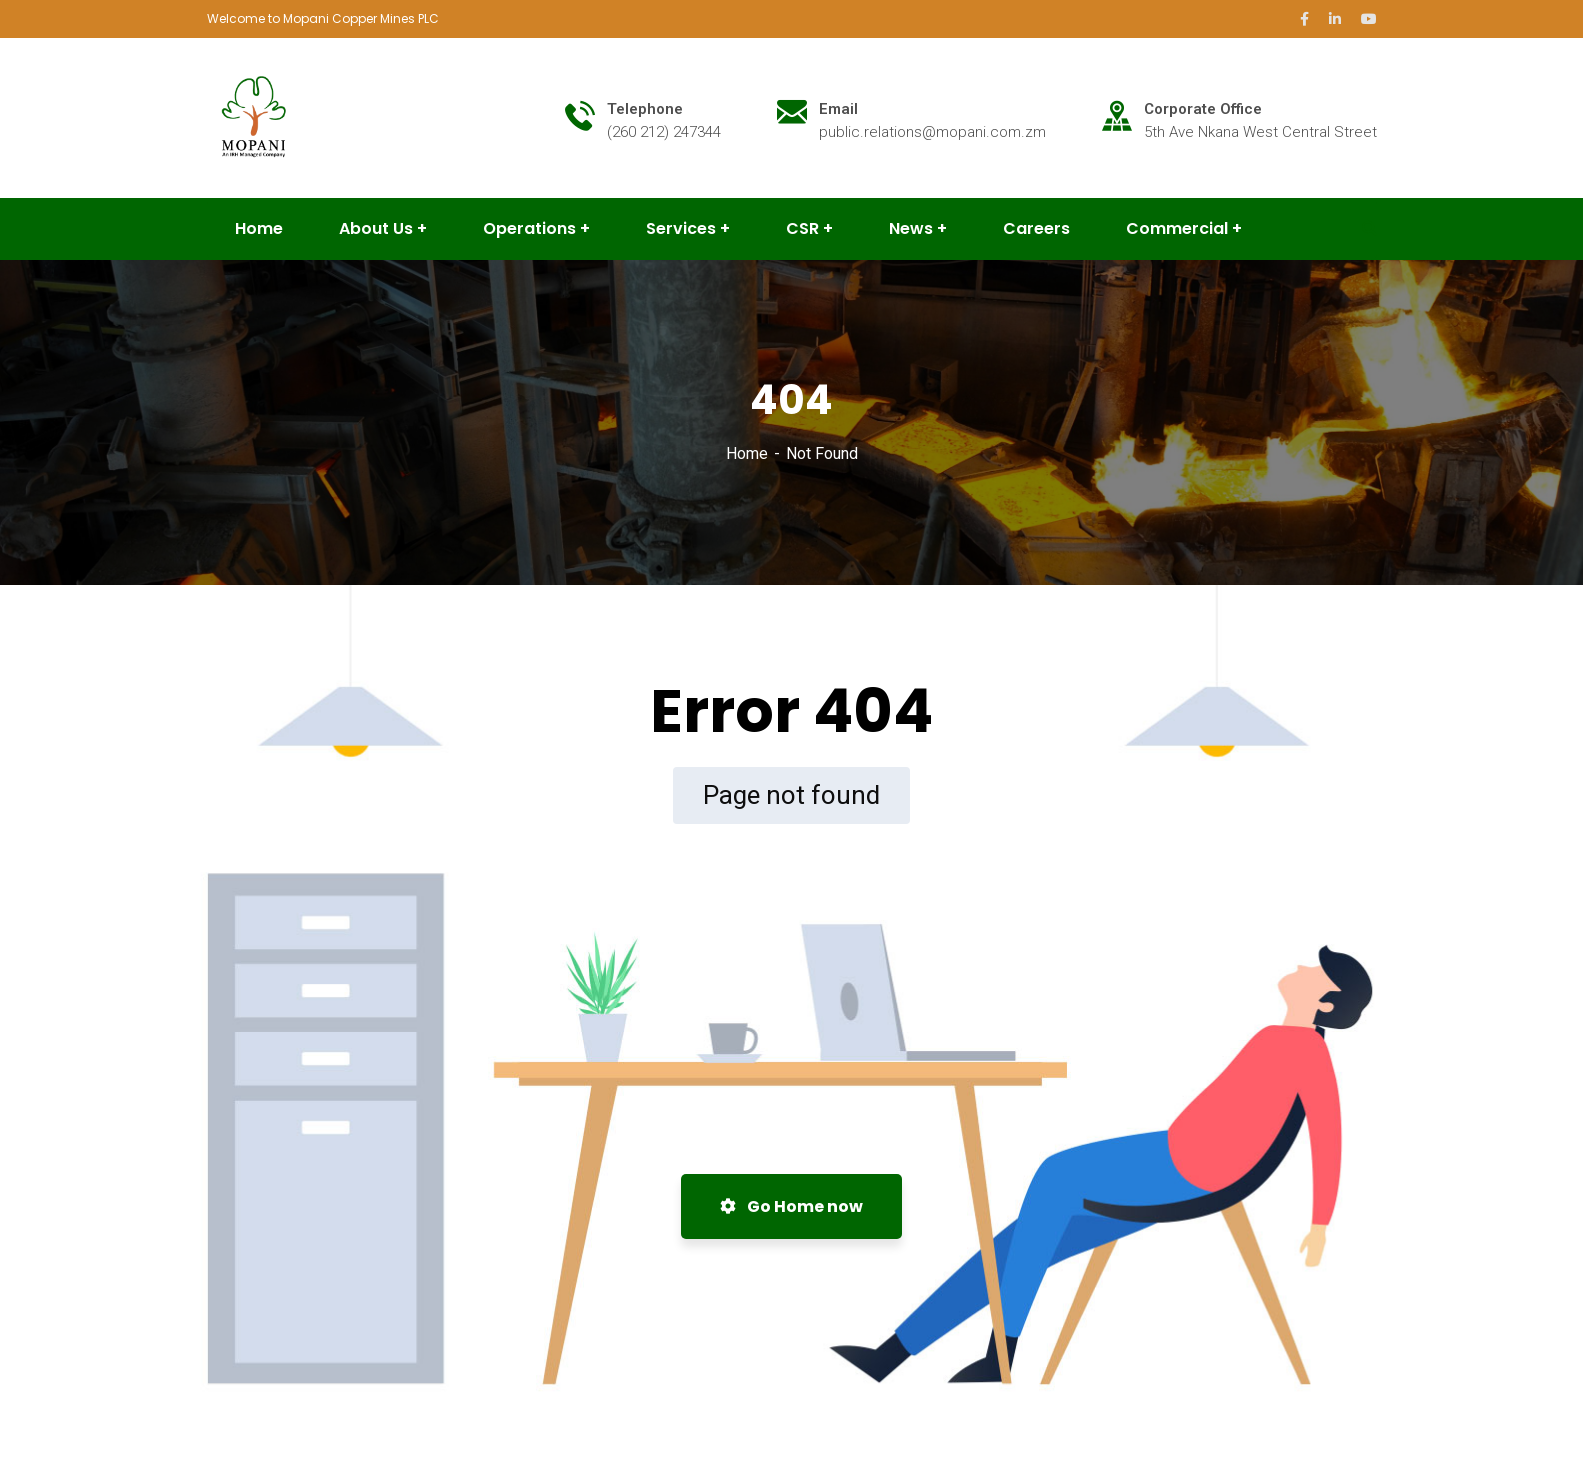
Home (747, 453)
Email (838, 109)
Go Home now (791, 1206)
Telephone (645, 109)
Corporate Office (1203, 109)
